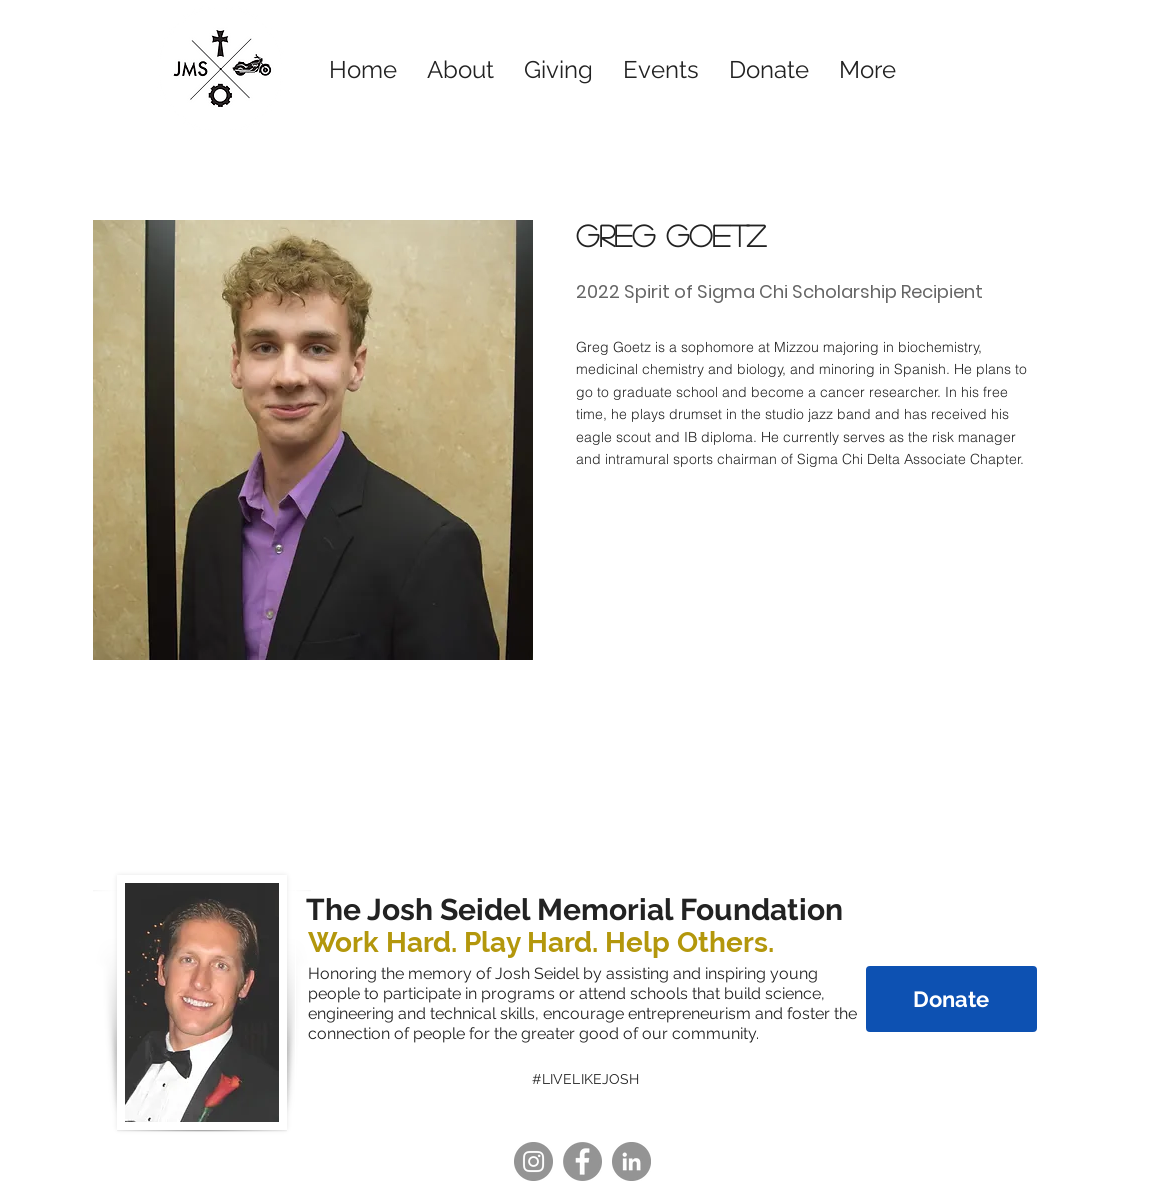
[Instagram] (533, 1161)
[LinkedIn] (631, 1161)
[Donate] (951, 999)
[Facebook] (582, 1161)
